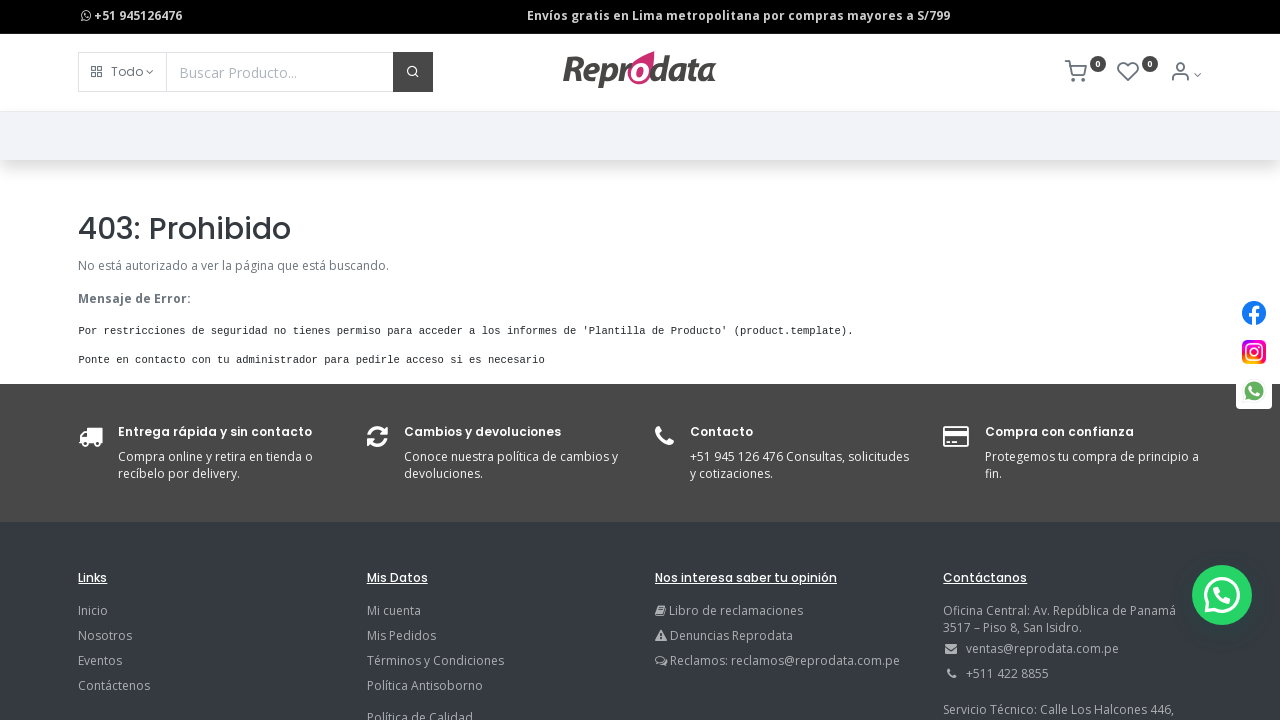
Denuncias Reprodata (724, 635)
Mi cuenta (394, 610)
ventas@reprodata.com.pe (1042, 648)
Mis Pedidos (401, 635)
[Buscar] (413, 72)
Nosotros (105, 635)
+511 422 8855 (1007, 673)
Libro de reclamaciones (736, 610)
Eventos (100, 660)
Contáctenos (114, 685)
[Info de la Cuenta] (1185, 74)
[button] (122, 72)
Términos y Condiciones (435, 660)
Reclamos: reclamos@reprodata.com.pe (785, 660)
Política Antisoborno (425, 685)
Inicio (93, 610)
